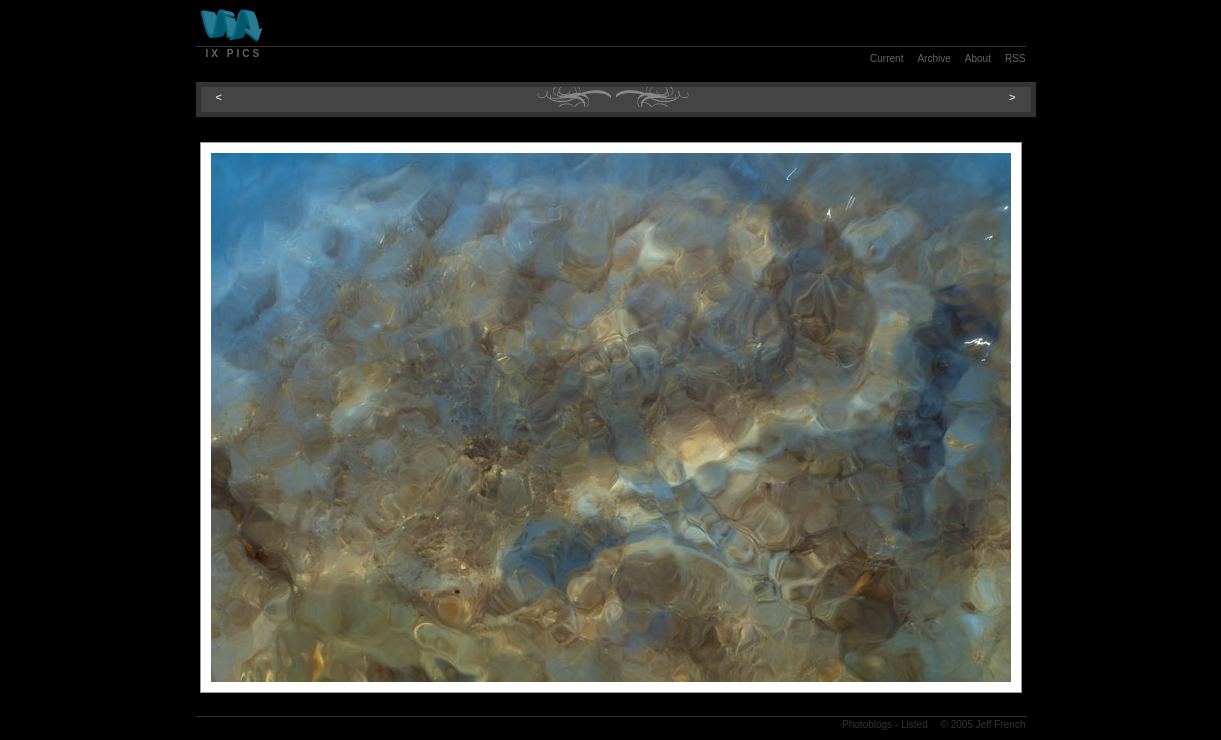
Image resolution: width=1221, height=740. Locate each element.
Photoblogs (867, 724)
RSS (1015, 58)
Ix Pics (234, 53)
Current (886, 58)
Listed (914, 724)
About (978, 58)
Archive (933, 58)
